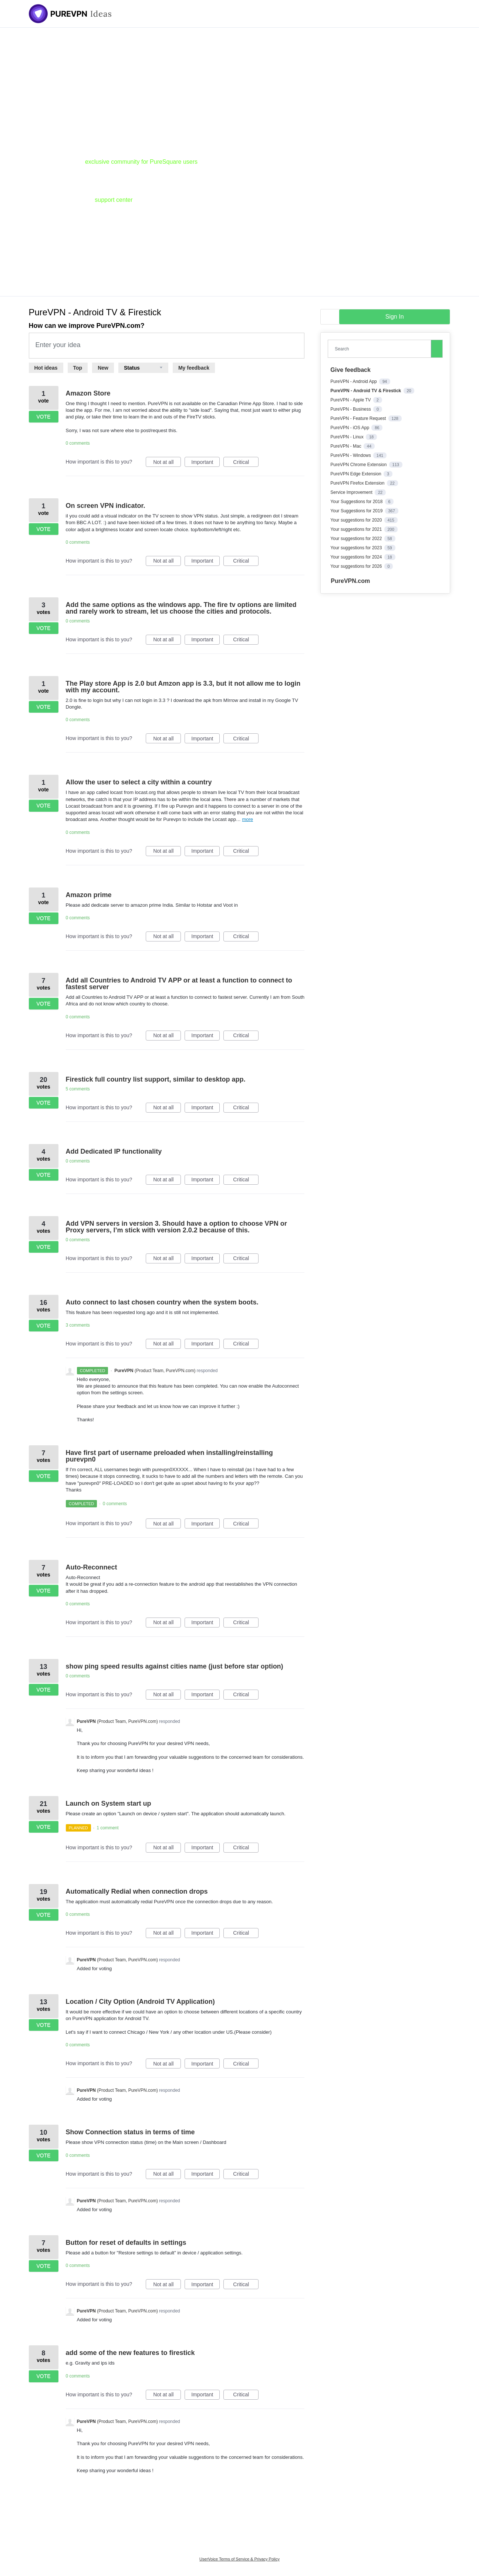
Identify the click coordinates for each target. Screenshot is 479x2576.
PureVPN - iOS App (350, 427)
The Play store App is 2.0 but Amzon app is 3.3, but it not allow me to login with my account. (183, 687)
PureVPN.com (350, 581)
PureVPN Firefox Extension (357, 483)
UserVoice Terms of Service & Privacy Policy (239, 2559)
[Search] (437, 348)
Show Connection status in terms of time (130, 2132)
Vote (43, 417)
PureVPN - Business (351, 409)
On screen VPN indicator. (105, 505)
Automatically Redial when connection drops (137, 1891)
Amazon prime (89, 895)
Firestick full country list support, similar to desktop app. (156, 1079)
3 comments (78, 1325)
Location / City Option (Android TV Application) (140, 2001)
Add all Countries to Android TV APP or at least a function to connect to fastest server (179, 984)
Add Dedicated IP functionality (114, 1151)
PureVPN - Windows (351, 455)
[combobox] (381, 349)
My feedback (193, 368)
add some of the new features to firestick (130, 2352)
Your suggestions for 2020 (356, 520)
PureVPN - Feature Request (358, 418)
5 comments (78, 1089)
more (247, 819)
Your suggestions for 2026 (356, 566)
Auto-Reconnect (91, 1567)
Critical (246, 463)
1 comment (107, 1827)
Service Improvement (352, 492)
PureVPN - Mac (346, 446)
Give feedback (350, 370)
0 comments (78, 443)
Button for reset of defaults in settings (126, 2242)
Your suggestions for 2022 (356, 538)
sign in (394, 316)
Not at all (167, 463)
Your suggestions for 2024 (356, 557)
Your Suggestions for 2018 (357, 501)
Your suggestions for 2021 (356, 529)
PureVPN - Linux (347, 436)
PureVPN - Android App (354, 381)
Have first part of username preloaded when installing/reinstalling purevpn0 (169, 1456)
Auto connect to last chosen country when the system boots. (162, 1302)
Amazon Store (88, 393)
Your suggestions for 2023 (356, 547)
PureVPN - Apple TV (351, 400)
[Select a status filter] (143, 368)
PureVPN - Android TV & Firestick (366, 390)
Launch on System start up (108, 1803)
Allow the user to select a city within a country (139, 782)
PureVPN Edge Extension (356, 473)
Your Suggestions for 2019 (357, 510)
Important (205, 463)
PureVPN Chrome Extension (359, 464)
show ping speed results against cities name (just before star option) (174, 1666)
